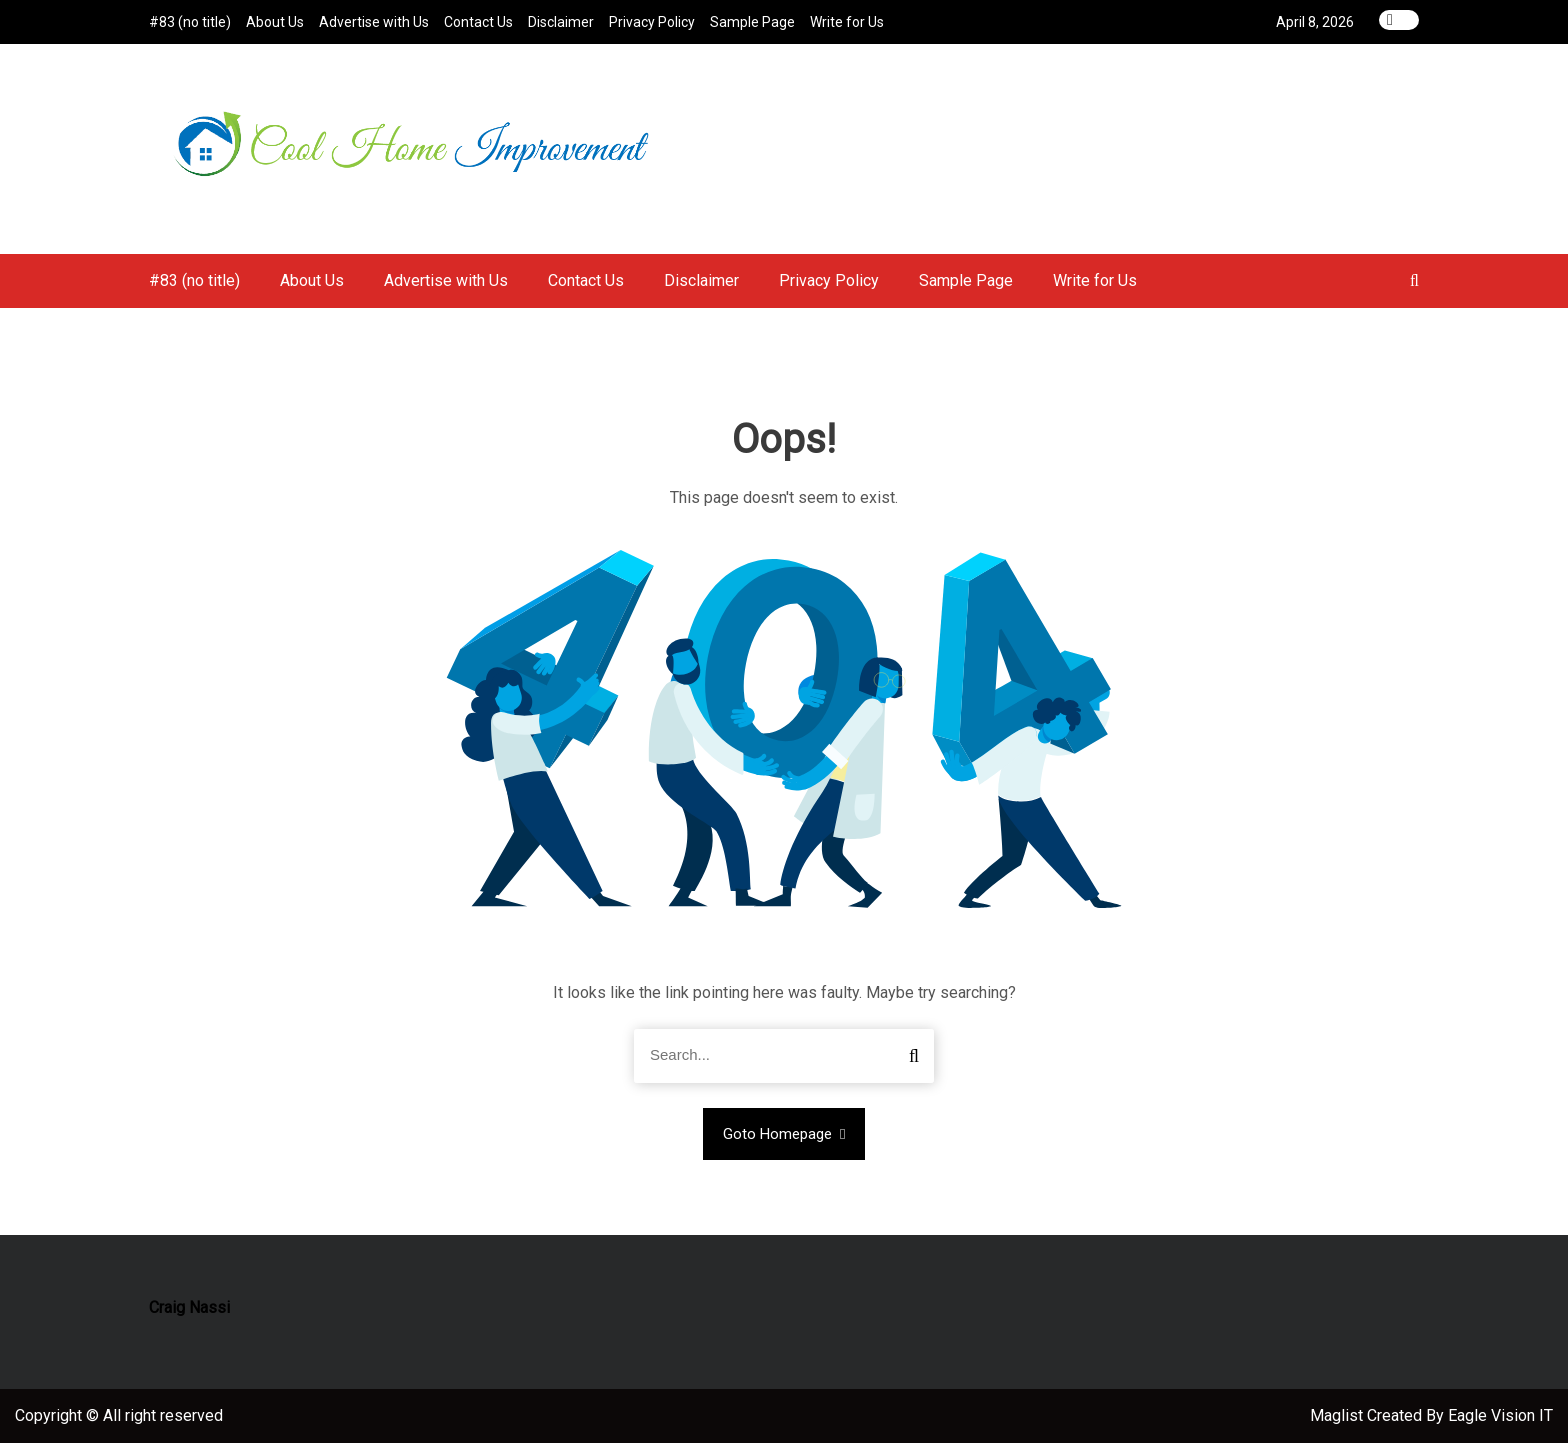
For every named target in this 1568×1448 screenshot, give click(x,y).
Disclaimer (561, 22)
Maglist (1338, 1420)
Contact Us (478, 22)
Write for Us (847, 22)
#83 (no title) (190, 22)
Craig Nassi (189, 1312)
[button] (1414, 285)
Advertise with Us (374, 22)
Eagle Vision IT (1500, 1420)
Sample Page (752, 22)
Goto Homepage (784, 1139)
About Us (275, 22)
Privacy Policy (652, 22)
